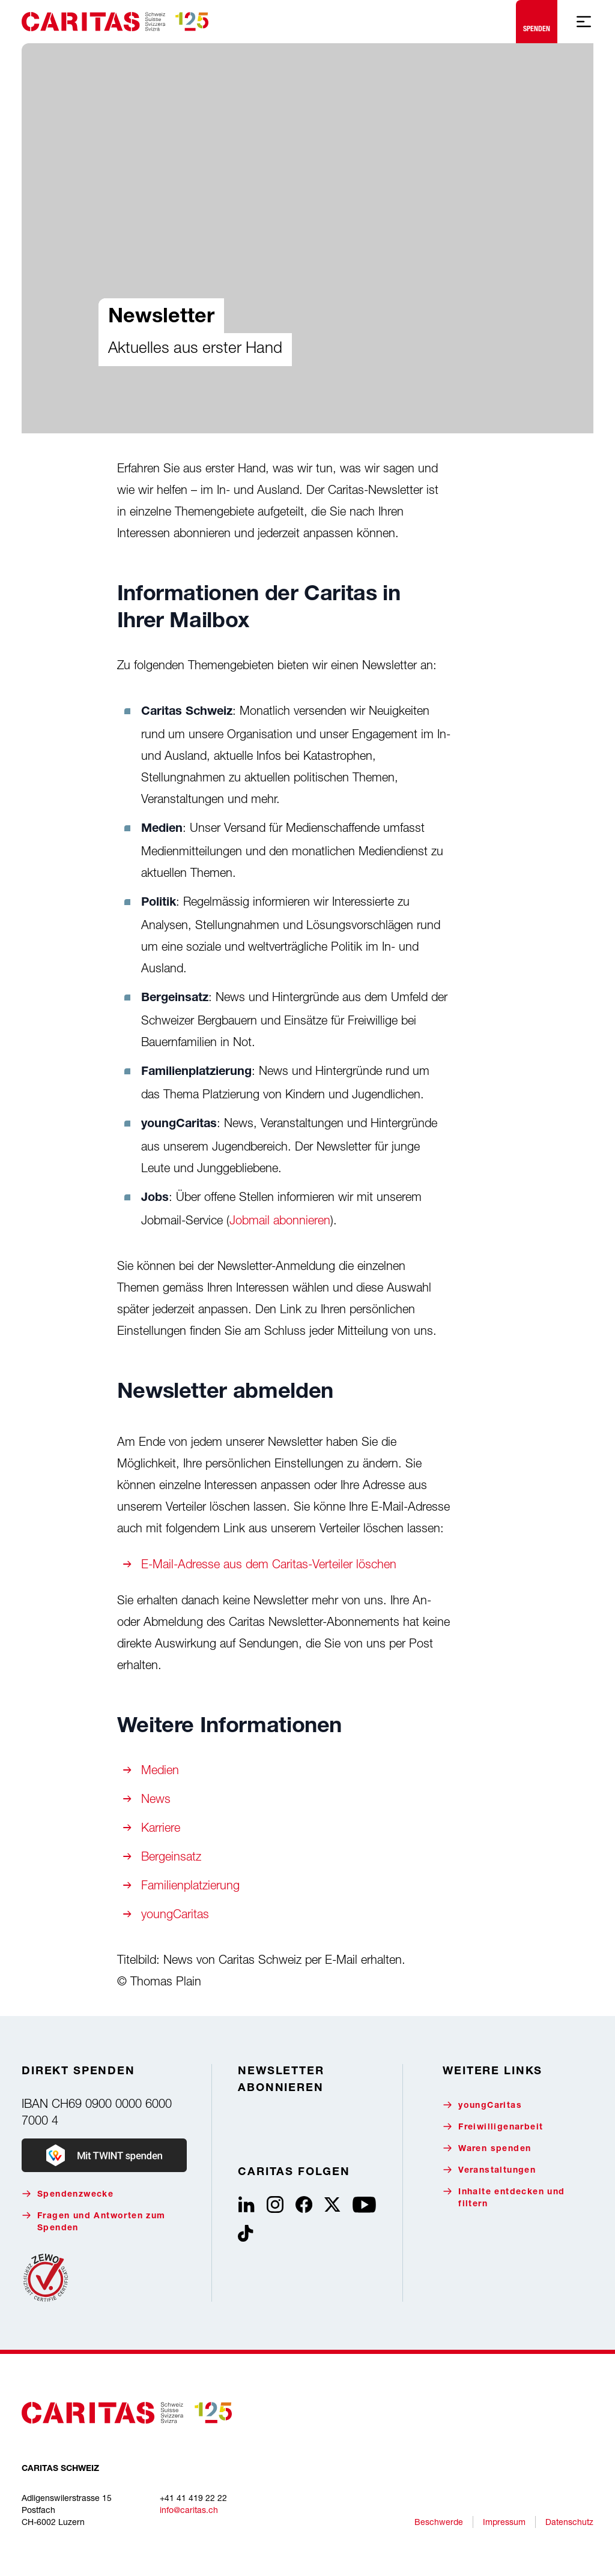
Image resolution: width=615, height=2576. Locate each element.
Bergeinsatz (171, 1856)
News (156, 1798)
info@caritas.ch (189, 2510)
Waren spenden (487, 2148)
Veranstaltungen (489, 2170)
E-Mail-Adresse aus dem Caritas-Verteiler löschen (268, 1564)
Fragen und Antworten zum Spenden (94, 2221)
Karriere (160, 1827)
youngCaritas (175, 1914)
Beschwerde (438, 2522)
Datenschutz (569, 2522)
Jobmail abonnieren (279, 1220)
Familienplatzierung (190, 1885)
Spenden (536, 19)
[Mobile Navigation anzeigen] (583, 21)
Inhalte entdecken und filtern (504, 2197)
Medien (160, 1770)
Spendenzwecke (68, 2194)
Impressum (504, 2522)
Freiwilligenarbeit (493, 2127)
